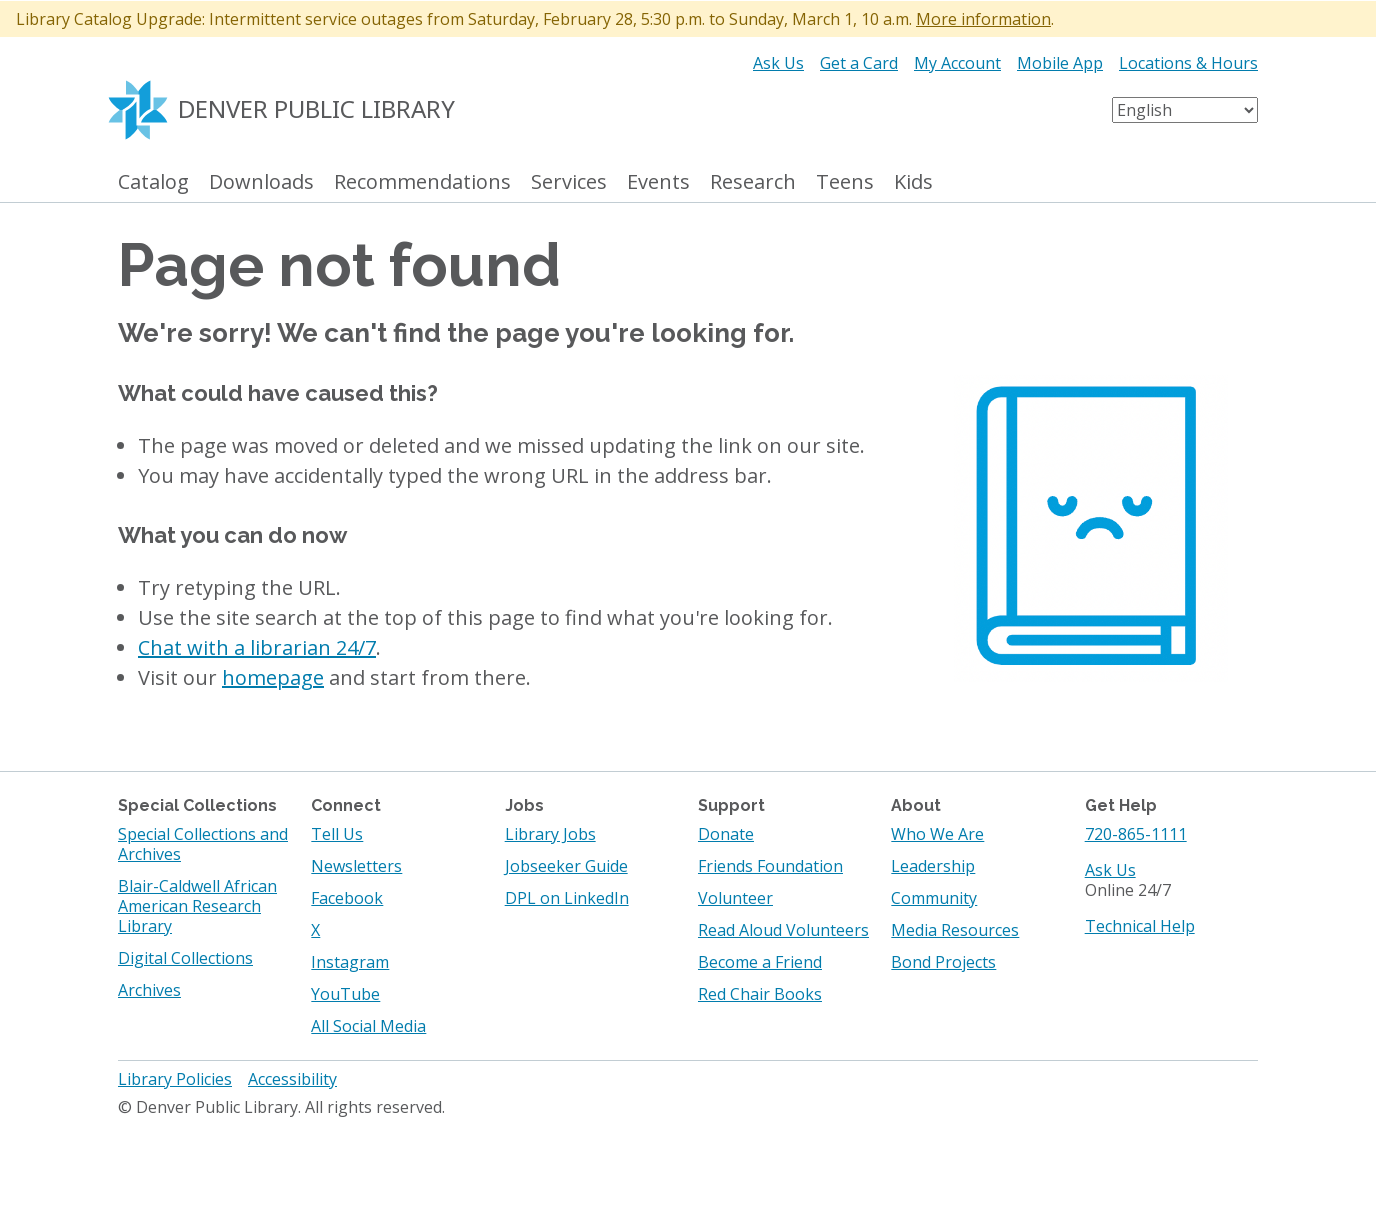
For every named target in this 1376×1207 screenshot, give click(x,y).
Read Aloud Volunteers (783, 930)
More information (983, 19)
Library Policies (175, 1079)
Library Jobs (550, 834)
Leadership (933, 866)
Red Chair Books (760, 994)
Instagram (350, 962)
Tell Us (337, 834)
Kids (913, 182)
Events (658, 182)
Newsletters (356, 866)
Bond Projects (943, 962)
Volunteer (735, 898)
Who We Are (937, 834)
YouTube (345, 994)
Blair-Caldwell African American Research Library (197, 906)
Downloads (261, 182)
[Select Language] (1185, 110)
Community (934, 898)
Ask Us (778, 63)
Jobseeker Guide (566, 866)
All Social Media (368, 1026)
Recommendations (422, 182)
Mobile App (1060, 63)
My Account (957, 63)
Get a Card (859, 63)
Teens (845, 182)
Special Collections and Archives (203, 844)
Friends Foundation (770, 866)
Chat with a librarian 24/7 (257, 647)
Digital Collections (185, 958)
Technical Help (1140, 926)
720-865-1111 (1136, 834)
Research (753, 182)
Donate (726, 834)
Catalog (153, 182)
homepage (273, 677)
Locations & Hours (1188, 63)
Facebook (347, 898)
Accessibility (292, 1079)
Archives (149, 990)
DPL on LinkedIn (567, 898)
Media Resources (955, 930)
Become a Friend (760, 962)
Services (569, 182)
